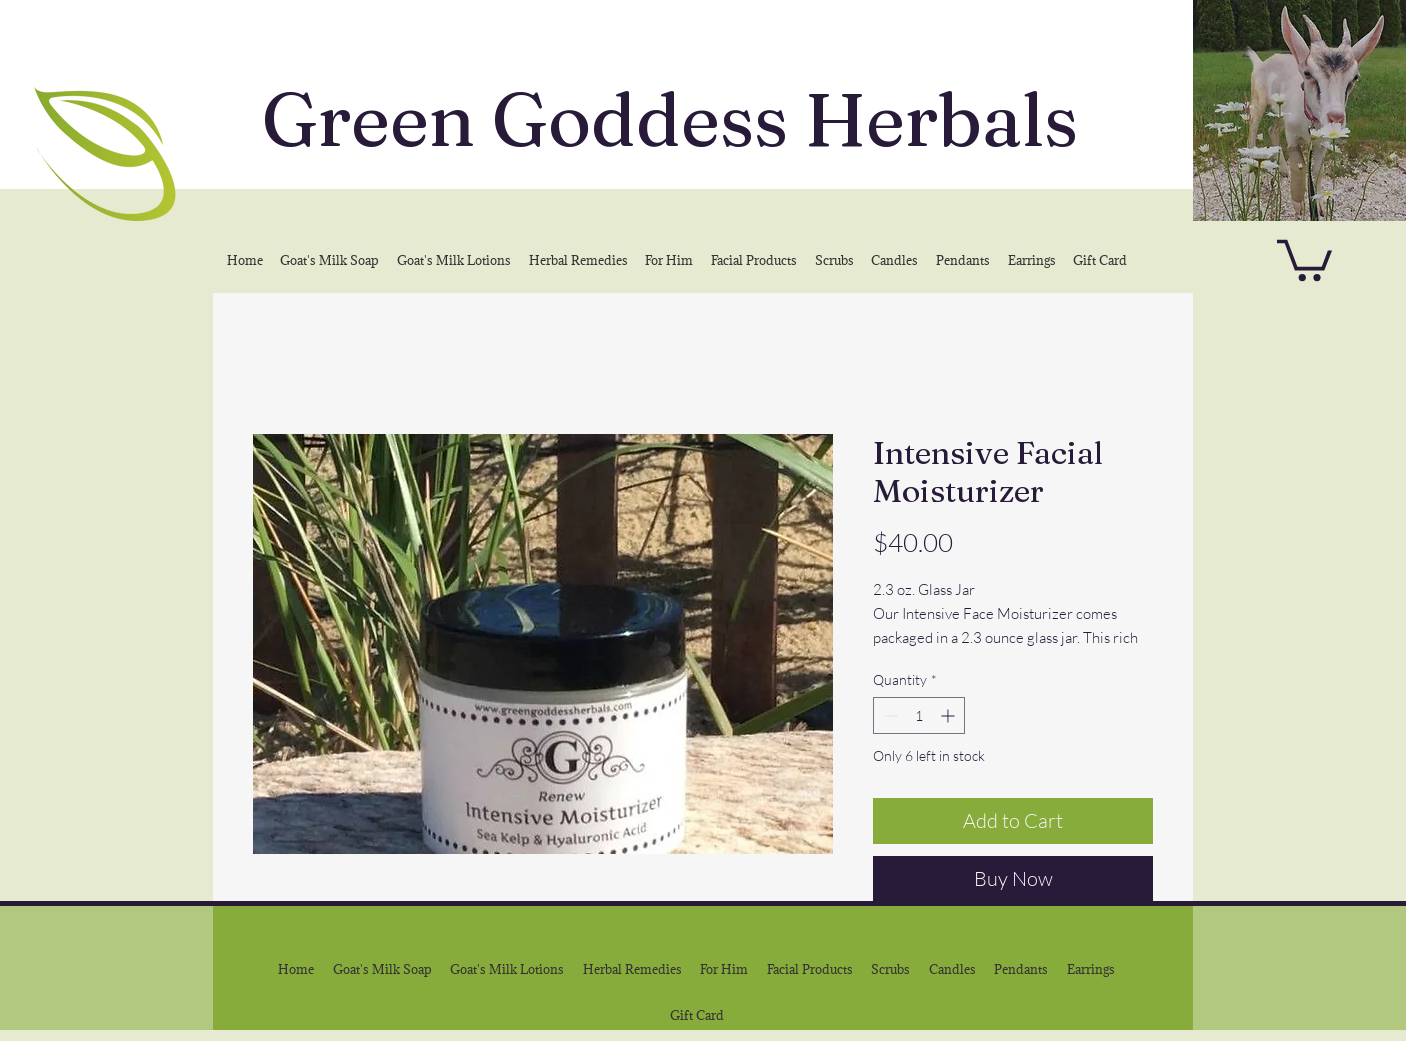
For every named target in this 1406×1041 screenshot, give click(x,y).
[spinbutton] (919, 715)
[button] (1304, 258)
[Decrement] (888, 715)
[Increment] (949, 715)
